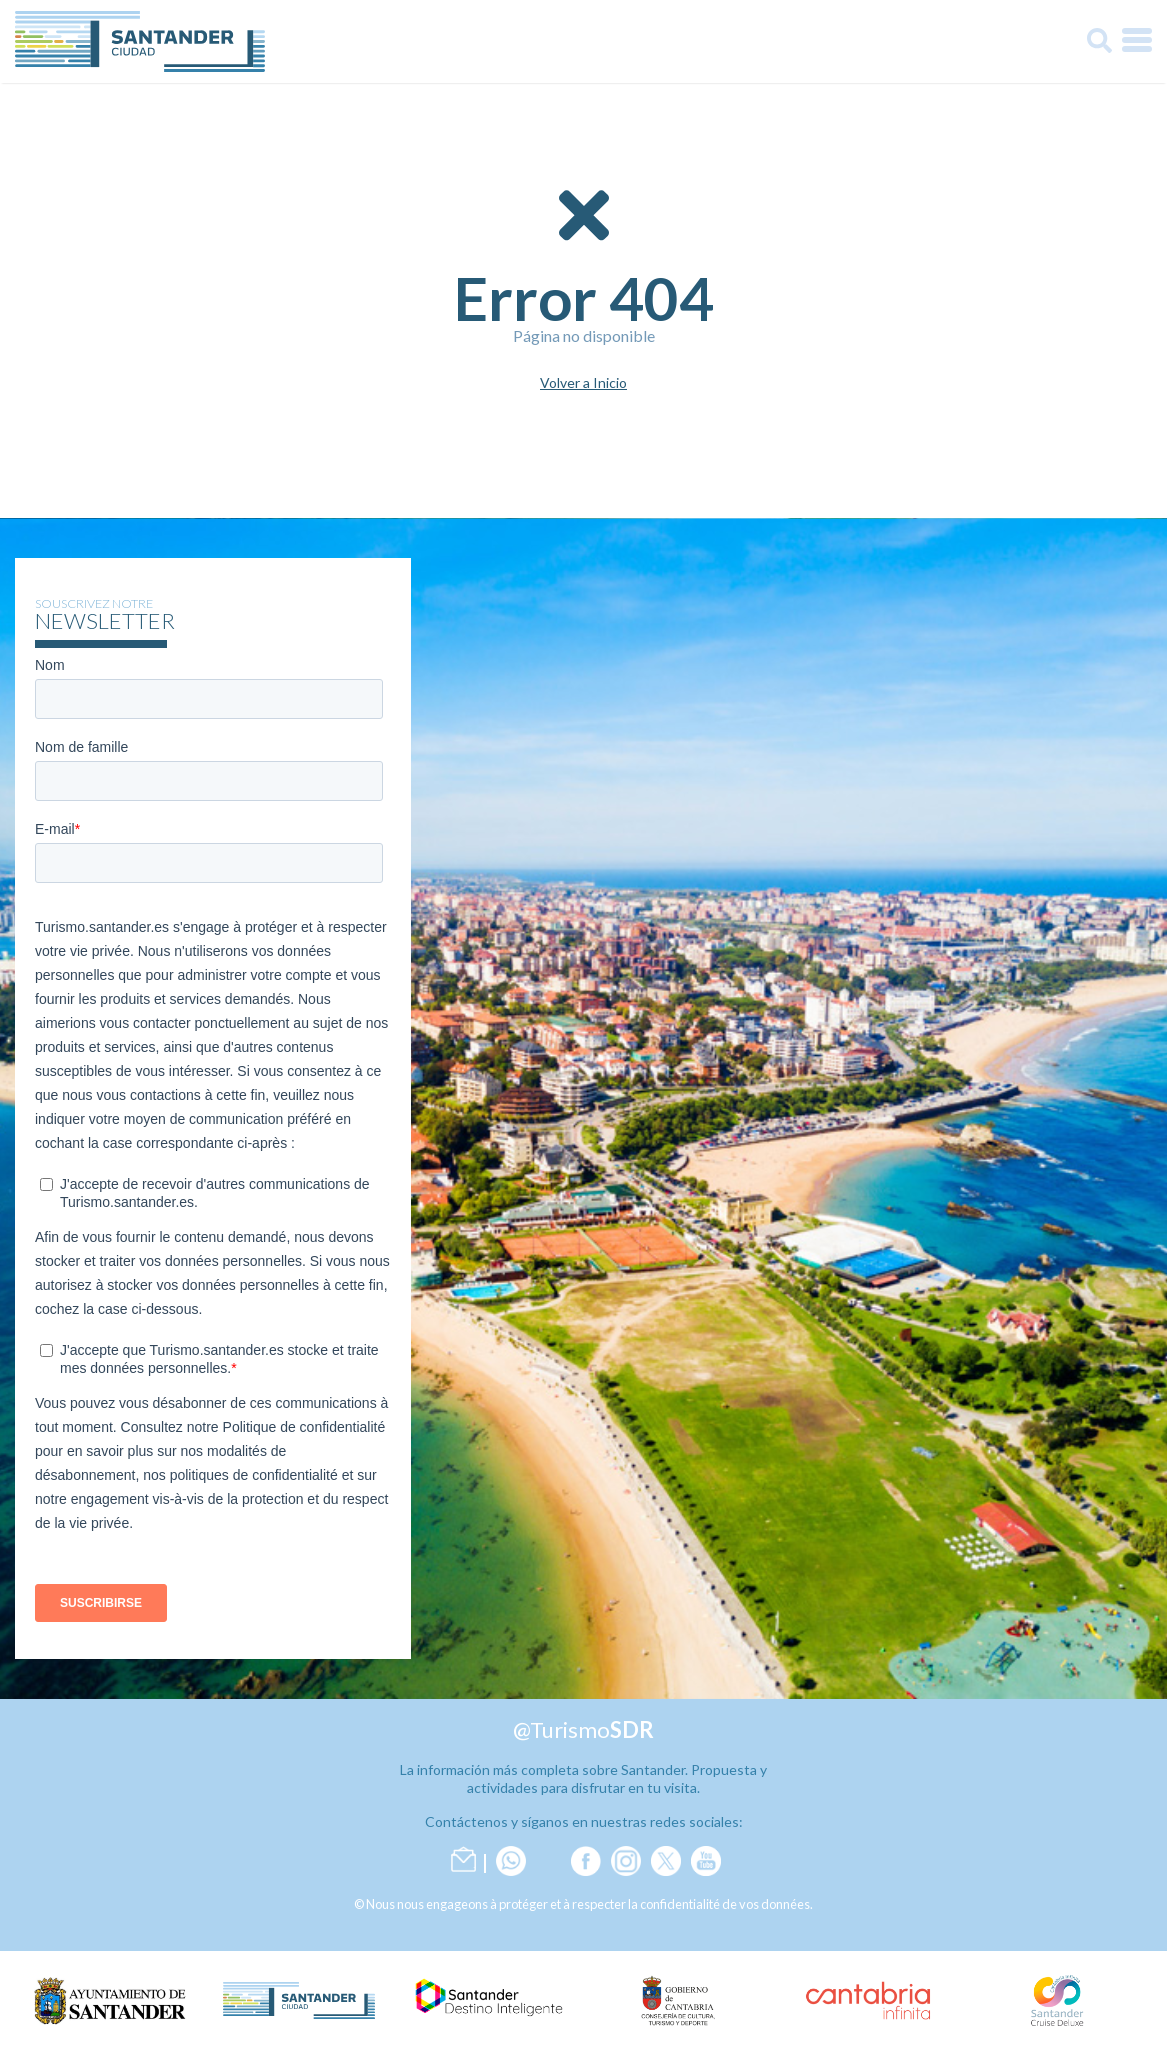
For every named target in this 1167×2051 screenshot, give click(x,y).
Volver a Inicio (583, 383)
